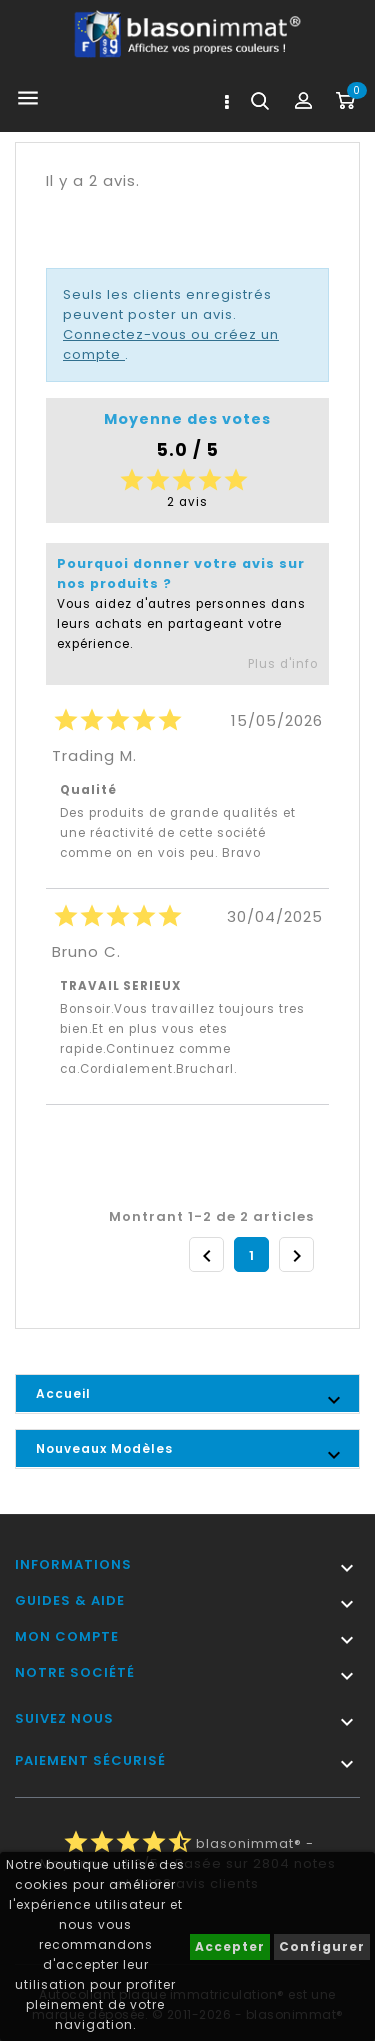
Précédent (207, 1256)
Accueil (63, 1393)
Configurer (322, 1946)
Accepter (230, 1946)
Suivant (297, 1256)
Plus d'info (283, 664)
